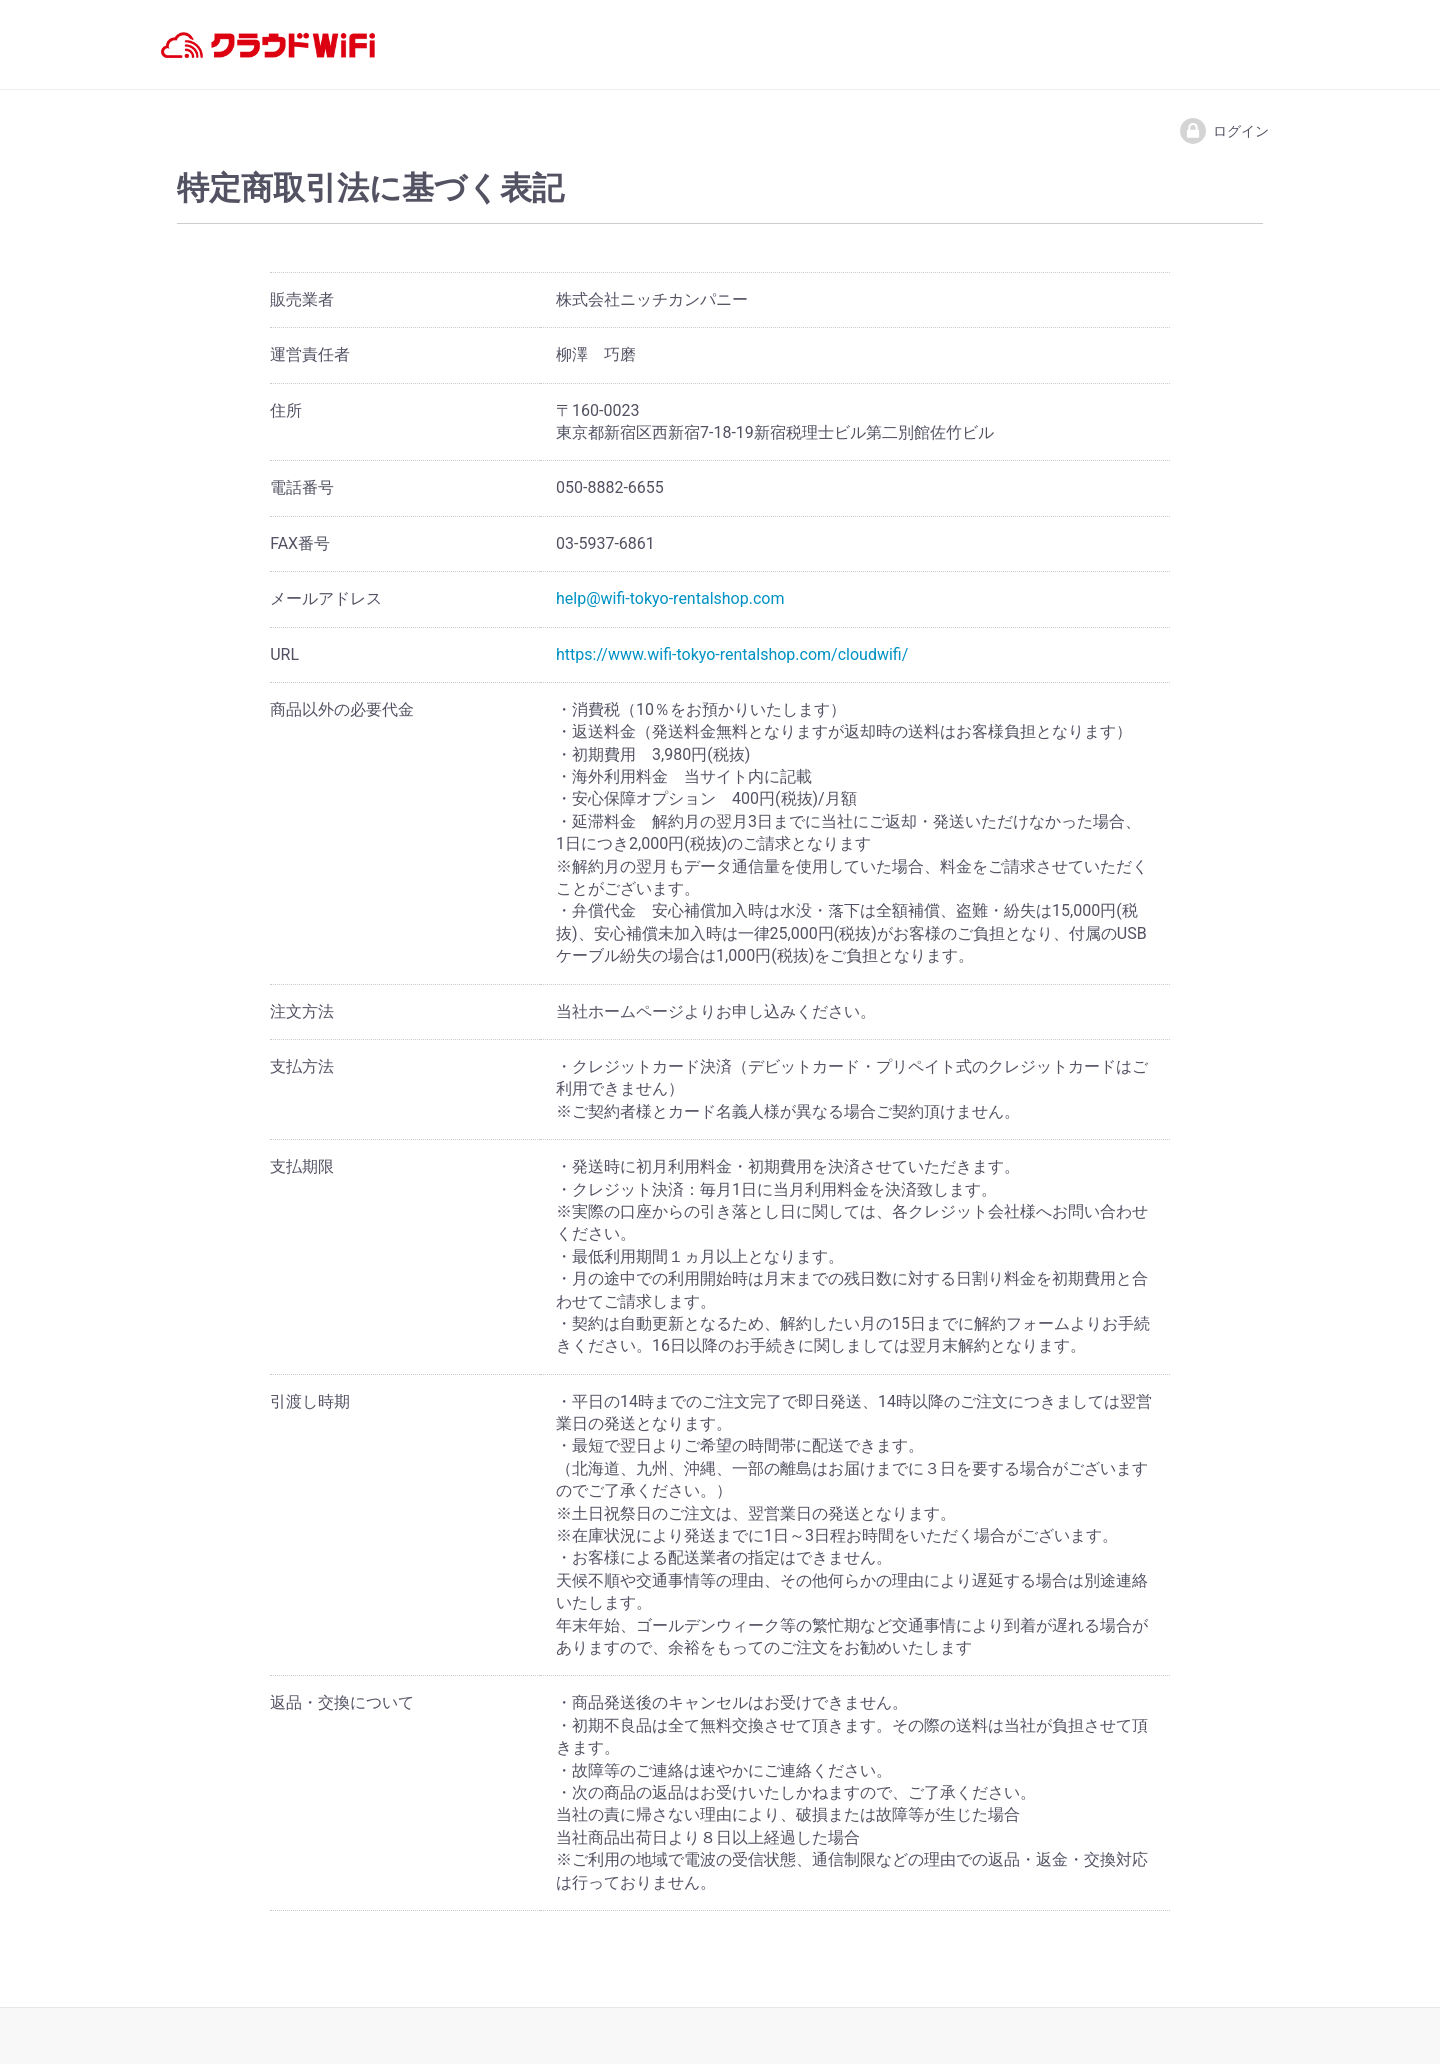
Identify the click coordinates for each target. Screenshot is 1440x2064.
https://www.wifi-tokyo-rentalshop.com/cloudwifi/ (732, 654)
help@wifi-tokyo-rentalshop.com (670, 598)
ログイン (1223, 131)
